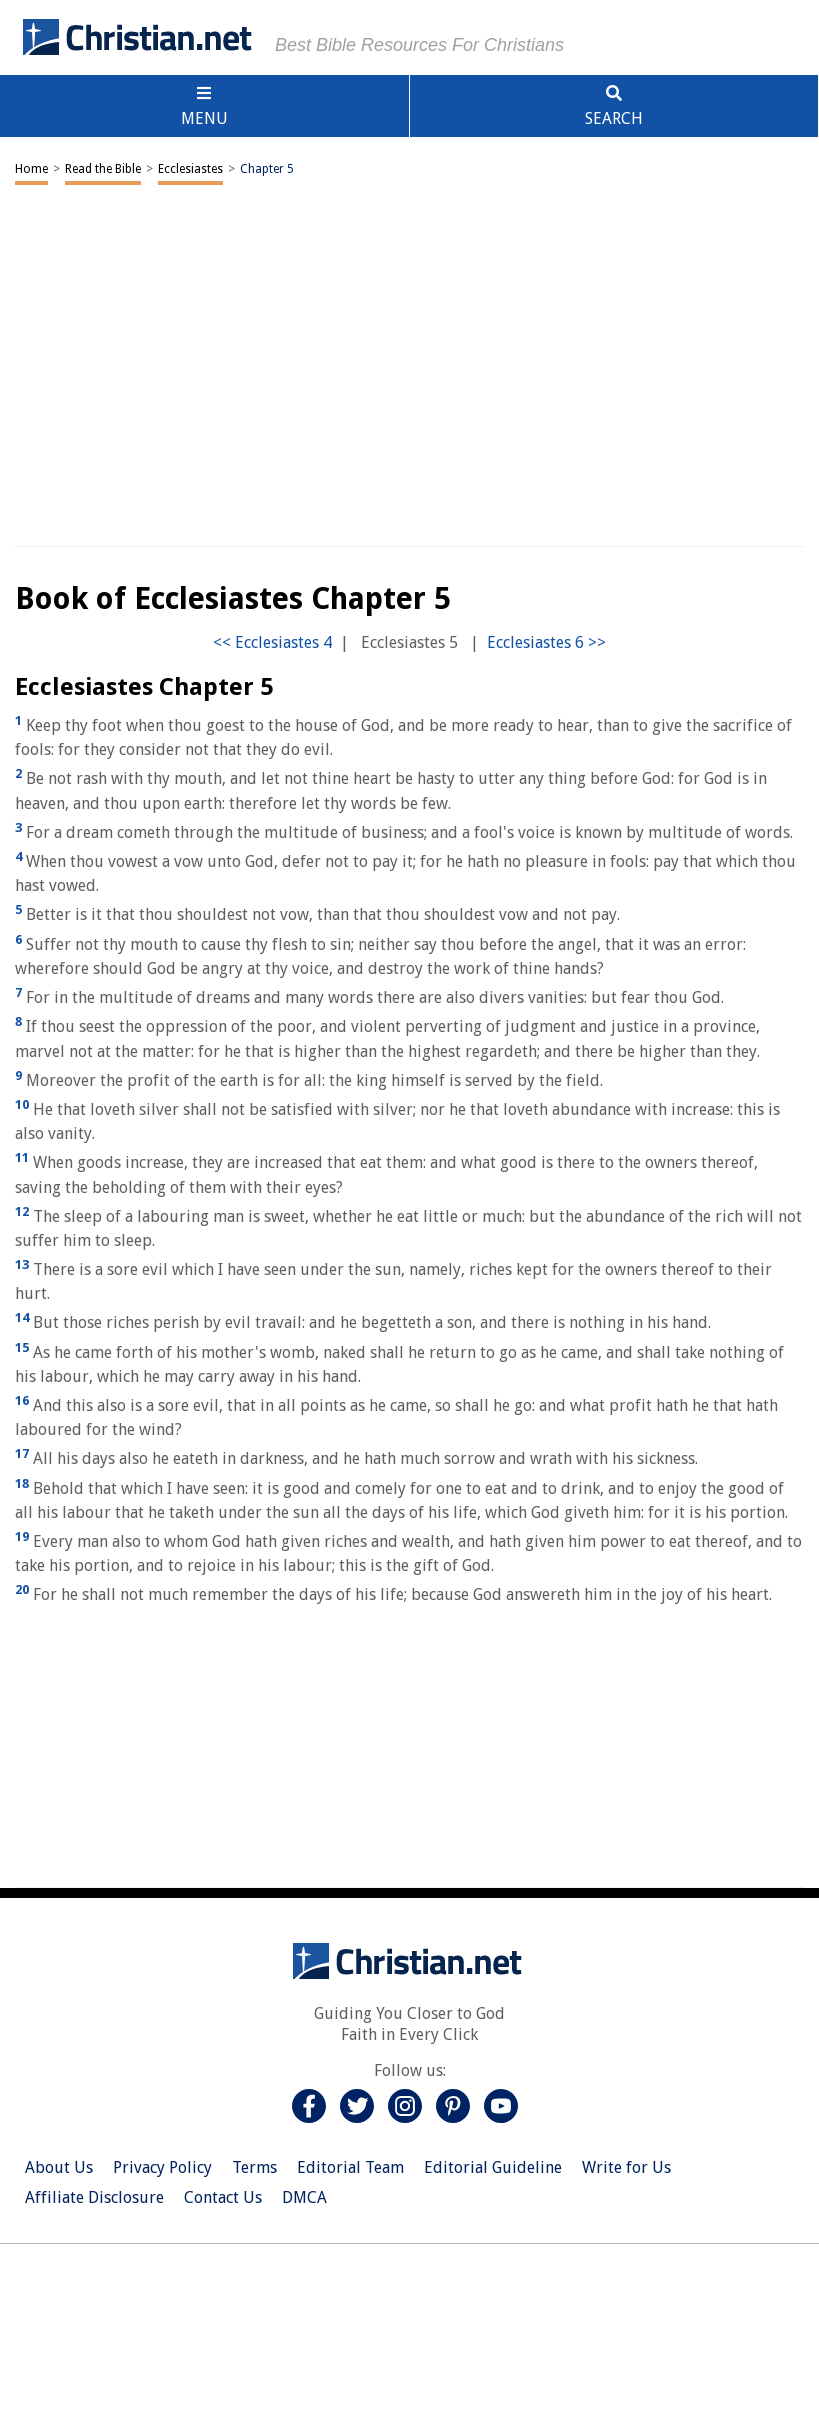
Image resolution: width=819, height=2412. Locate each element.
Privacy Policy (162, 2167)
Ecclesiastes (190, 169)
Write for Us (626, 2167)
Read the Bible (103, 169)
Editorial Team (350, 2167)
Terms (254, 2167)
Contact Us (223, 2197)
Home (31, 169)
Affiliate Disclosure (94, 2197)
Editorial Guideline (493, 2167)
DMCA (304, 2197)
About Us (59, 2167)
